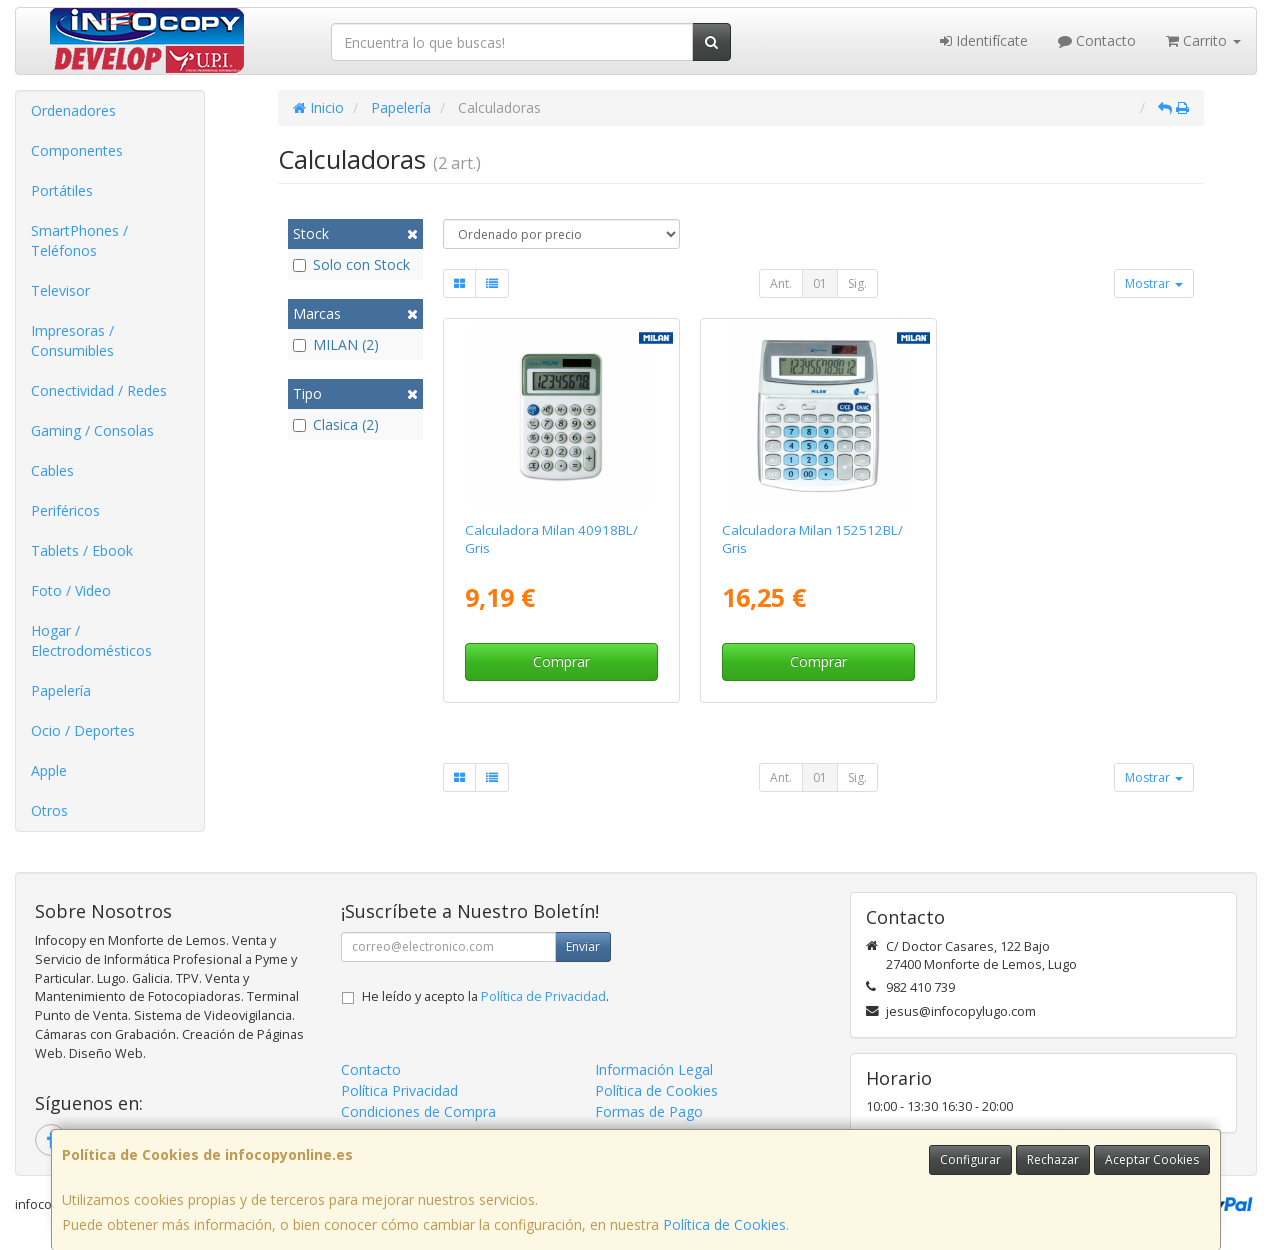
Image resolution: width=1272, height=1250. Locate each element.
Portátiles (62, 190)
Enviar (583, 946)
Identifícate (984, 40)
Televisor (60, 290)
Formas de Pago (649, 1111)
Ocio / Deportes (83, 730)
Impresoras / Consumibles (72, 340)
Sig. (857, 283)
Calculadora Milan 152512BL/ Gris (812, 538)
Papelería (61, 690)
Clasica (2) (336, 424)
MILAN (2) (336, 344)
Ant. (781, 283)
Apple (49, 770)
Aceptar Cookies (1152, 1159)
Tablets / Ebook (82, 550)
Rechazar (1053, 1159)
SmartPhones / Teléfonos (79, 240)
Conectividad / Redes (99, 390)
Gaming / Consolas (92, 430)
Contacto (1097, 40)
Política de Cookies (724, 1224)
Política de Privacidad (543, 996)
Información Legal (654, 1069)
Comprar (561, 661)
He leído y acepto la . (485, 996)
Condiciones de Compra (418, 1111)
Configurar (970, 1159)
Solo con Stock (351, 264)
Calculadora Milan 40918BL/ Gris (551, 538)
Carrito (1203, 40)
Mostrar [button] (1154, 283)
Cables (52, 470)
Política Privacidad (399, 1090)
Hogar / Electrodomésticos (91, 640)
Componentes (77, 150)
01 (820, 283)
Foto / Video (71, 590)
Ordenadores (73, 110)
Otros (49, 810)
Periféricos (65, 510)
